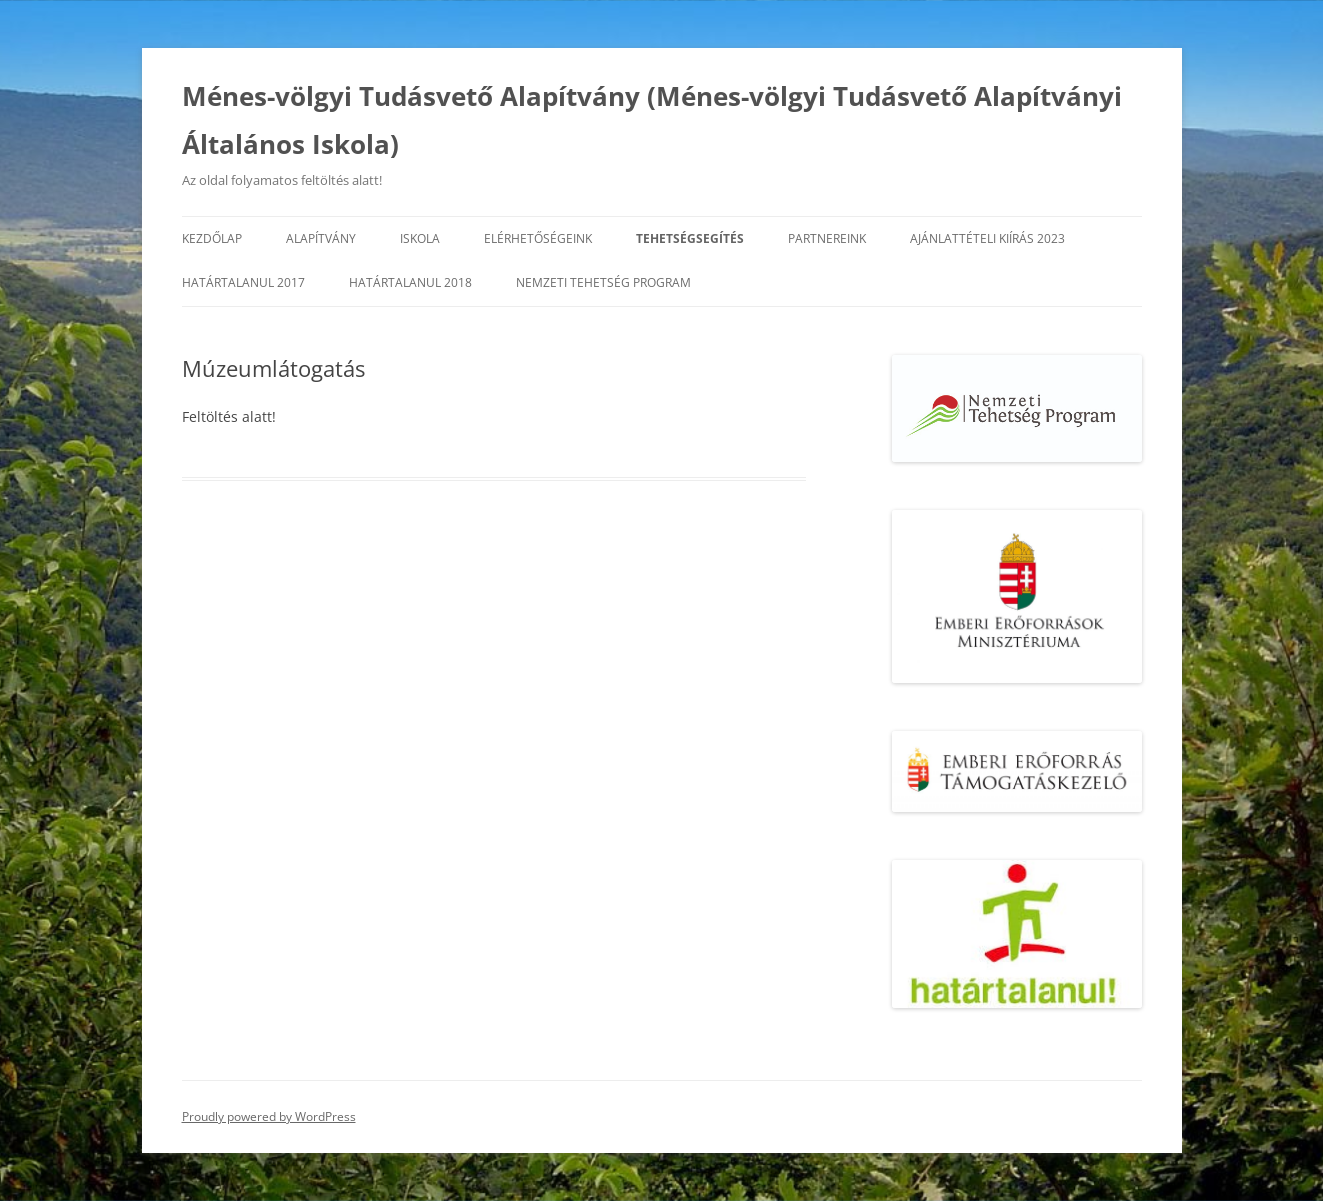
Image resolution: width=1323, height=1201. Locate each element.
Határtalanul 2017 (243, 282)
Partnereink (827, 238)
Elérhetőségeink (538, 238)
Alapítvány (321, 238)
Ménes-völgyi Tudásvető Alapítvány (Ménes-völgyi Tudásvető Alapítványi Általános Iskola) (652, 120)
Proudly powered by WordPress (269, 1116)
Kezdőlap (212, 238)
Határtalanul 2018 (410, 282)
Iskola (420, 238)
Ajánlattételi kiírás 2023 (987, 238)
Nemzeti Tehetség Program (603, 282)
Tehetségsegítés (690, 238)
